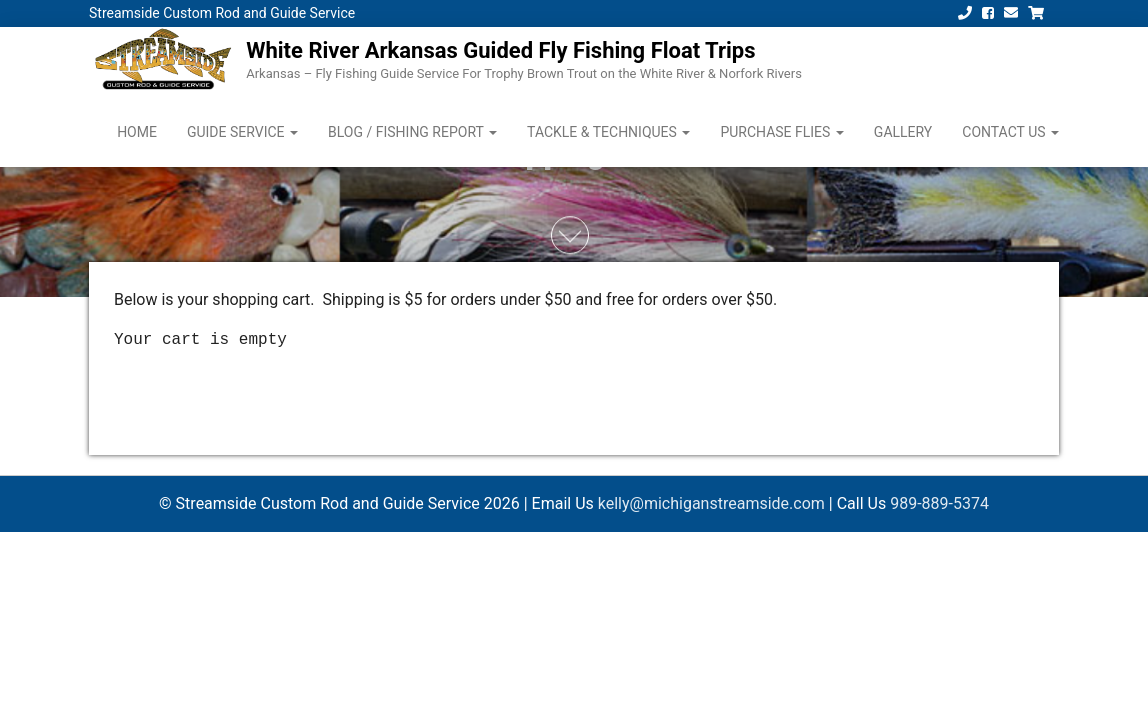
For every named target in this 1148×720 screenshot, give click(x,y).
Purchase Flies (781, 132)
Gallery (903, 132)
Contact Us (1010, 132)
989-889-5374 (939, 503)
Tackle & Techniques (608, 132)
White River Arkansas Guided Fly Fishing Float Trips (500, 50)
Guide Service (242, 132)
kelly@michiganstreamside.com (711, 503)
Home (137, 132)
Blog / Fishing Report (412, 132)
